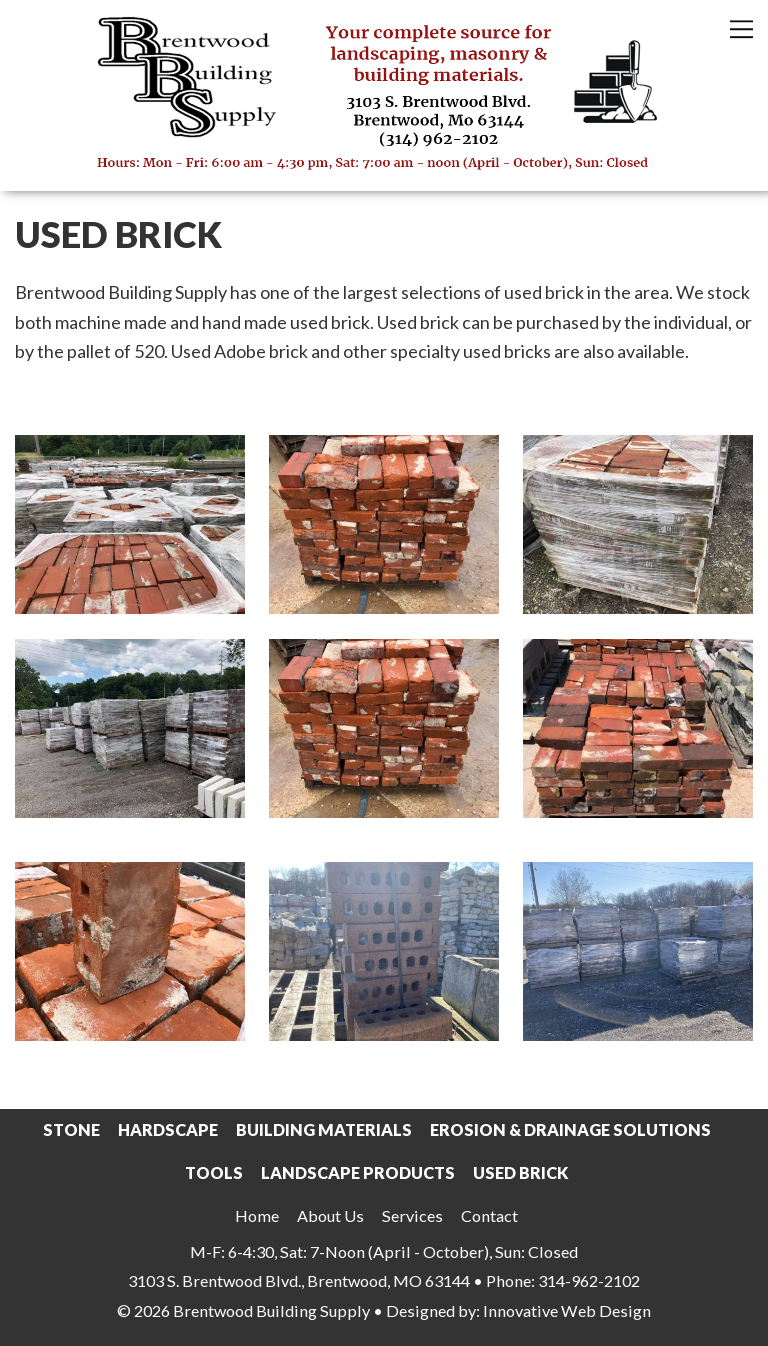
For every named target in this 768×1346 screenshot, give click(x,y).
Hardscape (168, 1129)
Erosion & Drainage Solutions (570, 1129)
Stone (71, 1129)
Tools (214, 1172)
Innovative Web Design (567, 1310)
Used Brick (520, 1172)
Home (257, 1215)
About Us (330, 1215)
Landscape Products (358, 1172)
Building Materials (324, 1129)
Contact (489, 1215)
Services (412, 1215)
